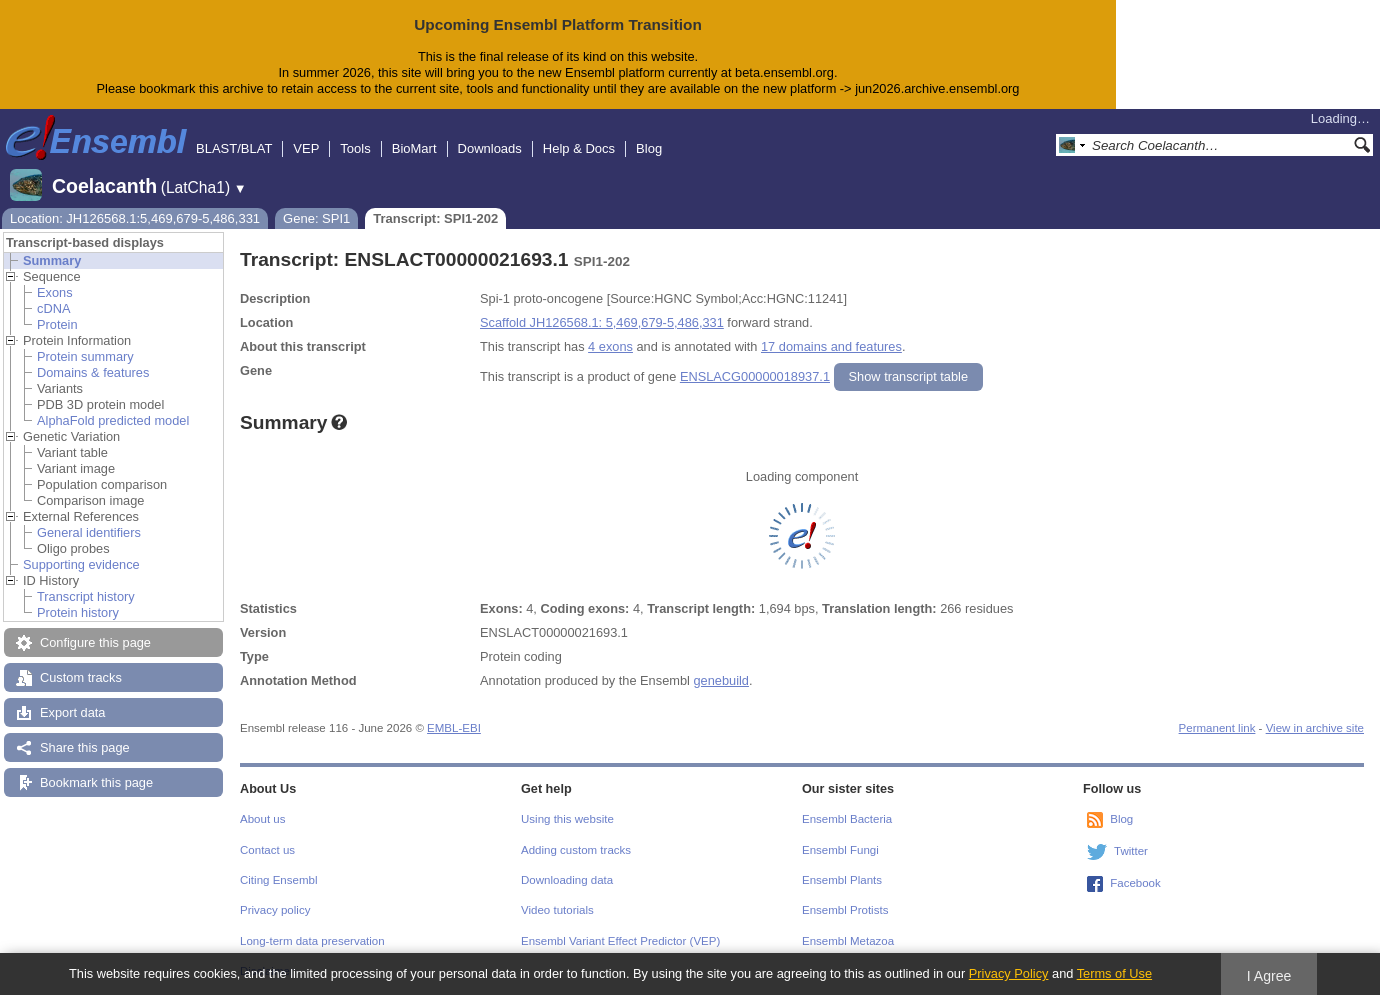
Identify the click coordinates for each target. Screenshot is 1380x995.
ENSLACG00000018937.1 (755, 376)
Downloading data (567, 880)
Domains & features (93, 372)
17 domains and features (831, 346)
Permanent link (1217, 728)
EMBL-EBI (454, 728)
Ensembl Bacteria (847, 819)
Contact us (267, 850)
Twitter (1131, 851)
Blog (649, 148)
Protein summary (85, 356)
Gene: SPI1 (316, 218)
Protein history (78, 612)
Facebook (1135, 883)
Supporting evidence (81, 564)
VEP (306, 148)
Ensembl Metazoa (848, 941)
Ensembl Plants (842, 880)
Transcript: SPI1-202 (435, 218)
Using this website (567, 819)
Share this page (85, 747)
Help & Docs (579, 148)
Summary (52, 260)
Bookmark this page (96, 782)
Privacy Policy (1009, 973)
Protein (57, 324)
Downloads (490, 148)
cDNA (53, 308)
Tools (355, 148)
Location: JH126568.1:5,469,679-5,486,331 (135, 218)
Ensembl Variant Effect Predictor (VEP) (620, 941)
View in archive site (1315, 728)
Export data (72, 712)
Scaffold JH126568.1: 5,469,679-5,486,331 (602, 322)
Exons (55, 292)
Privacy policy (275, 910)
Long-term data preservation (312, 941)
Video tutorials (557, 910)
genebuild (721, 680)
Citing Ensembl (278, 880)
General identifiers (89, 532)
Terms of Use (1114, 973)
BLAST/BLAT (234, 148)
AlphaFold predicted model (113, 420)
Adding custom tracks (576, 850)
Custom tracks (81, 677)
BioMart (414, 148)
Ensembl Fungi (840, 850)
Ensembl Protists (845, 910)
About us (262, 819)
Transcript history (86, 596)
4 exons (610, 346)
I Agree (1269, 976)
